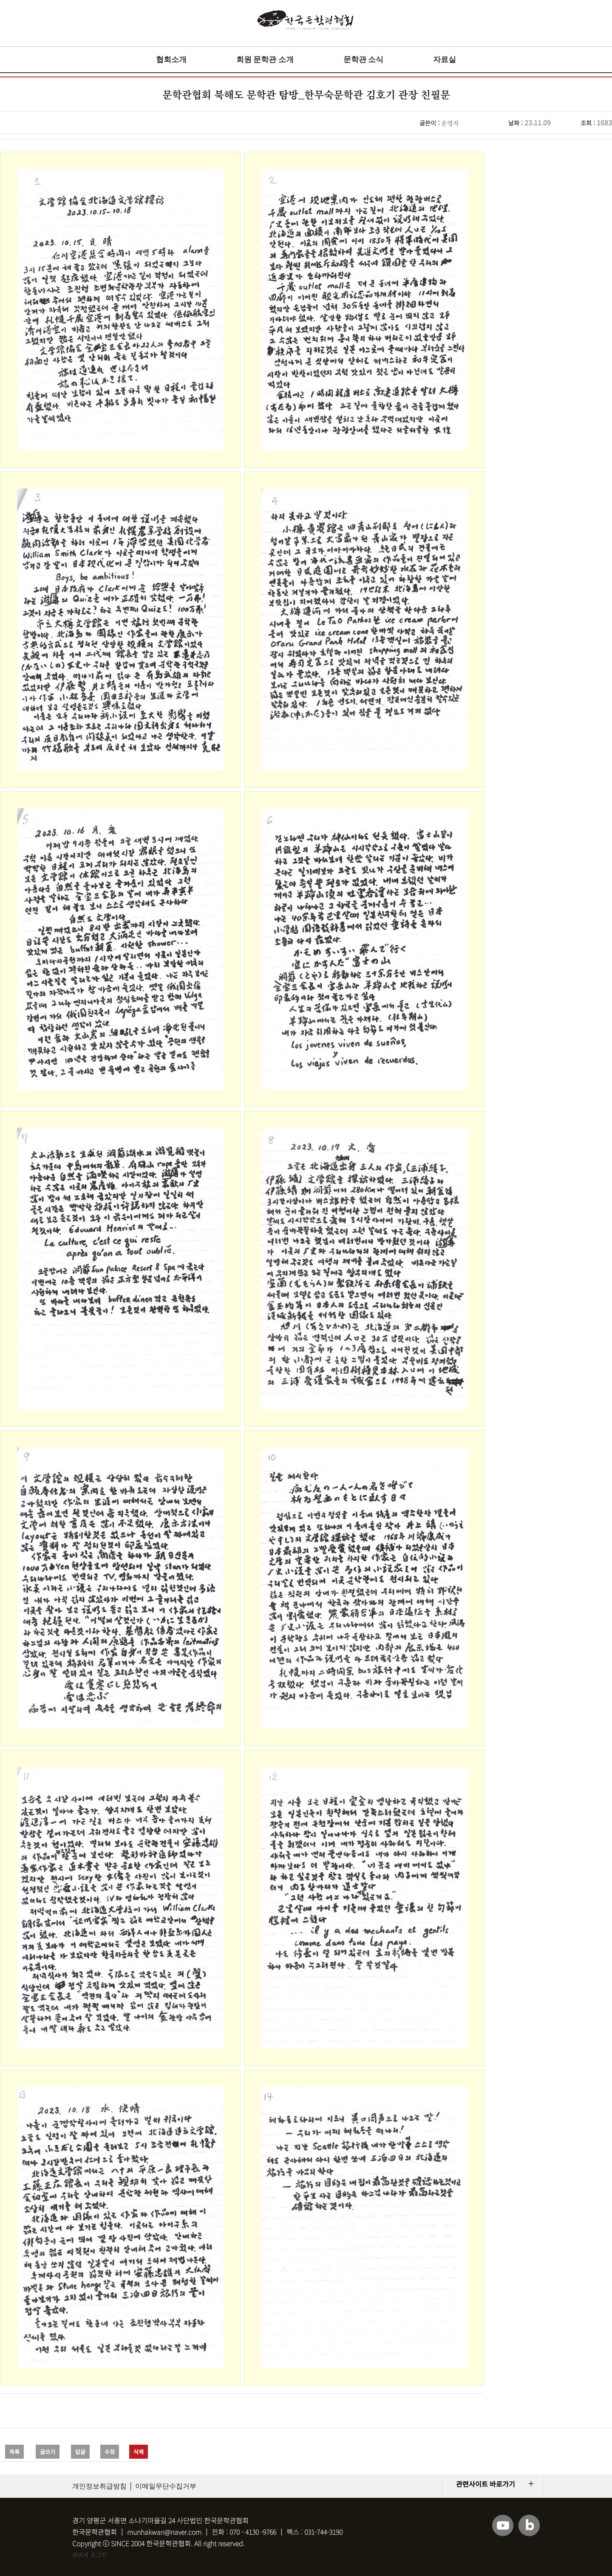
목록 (14, 2452)
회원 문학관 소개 (265, 59)
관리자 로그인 (89, 2554)
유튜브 (502, 2525)
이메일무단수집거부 (165, 2486)
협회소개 (171, 59)
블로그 (529, 2525)
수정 (110, 2452)
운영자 (450, 123)
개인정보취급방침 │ (102, 2486)
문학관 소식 (363, 59)
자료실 (444, 59)
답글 (80, 2452)
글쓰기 (47, 2452)
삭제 (138, 2452)
